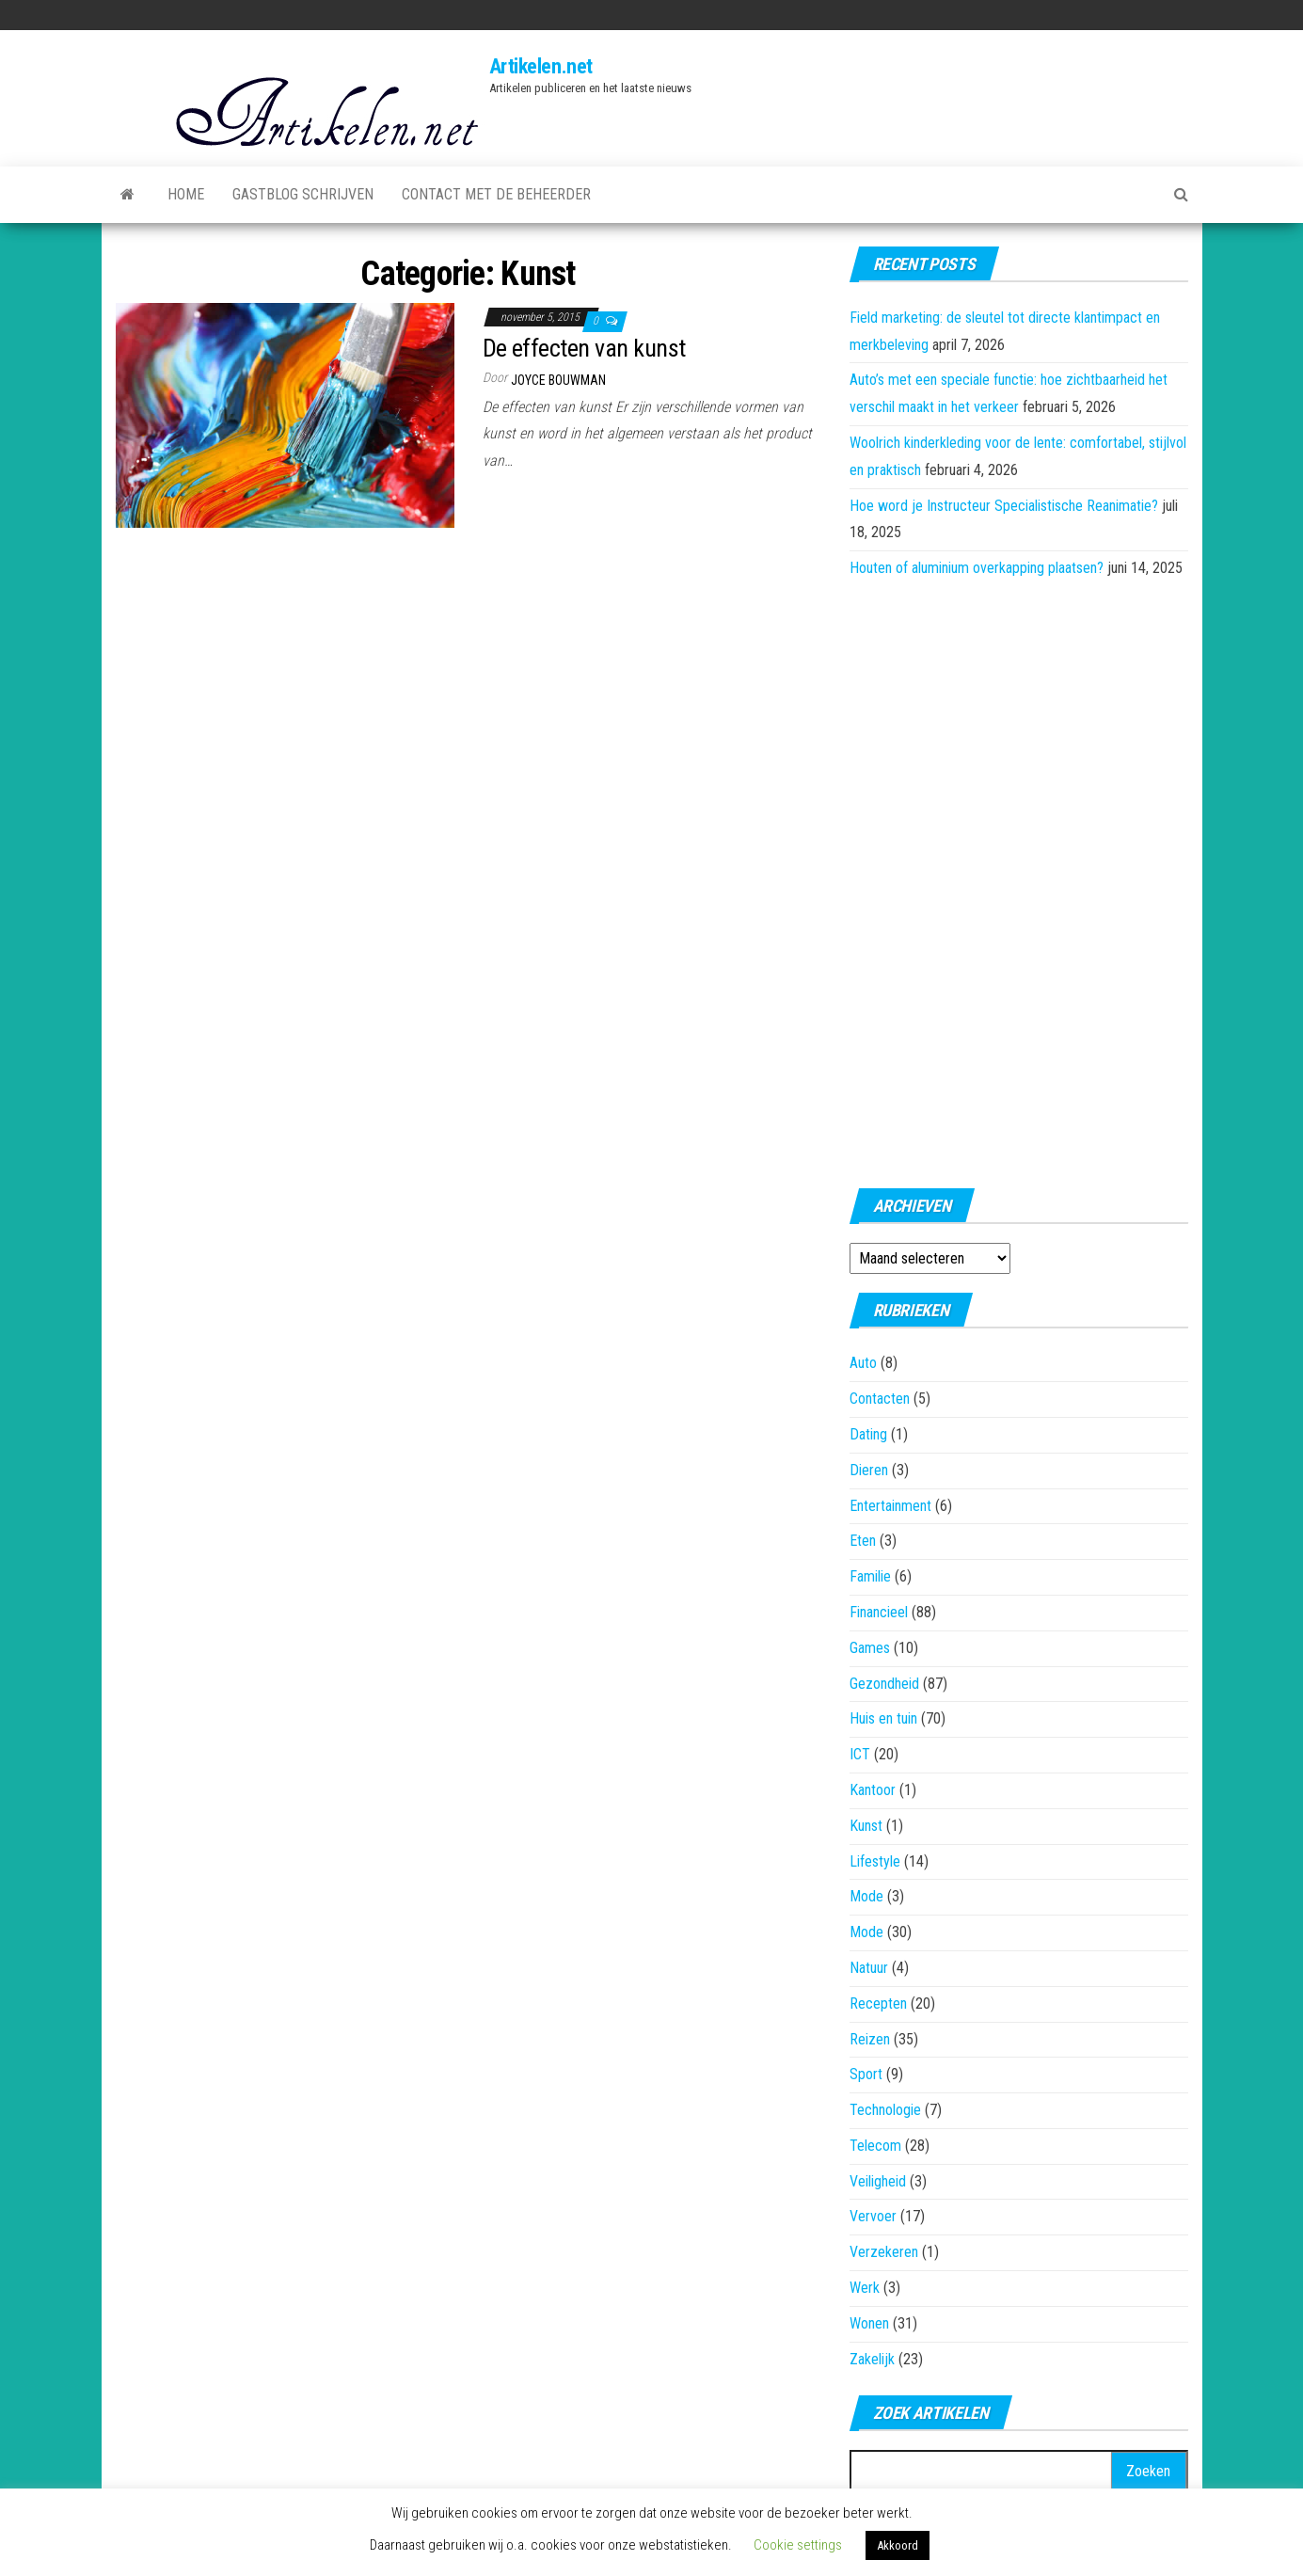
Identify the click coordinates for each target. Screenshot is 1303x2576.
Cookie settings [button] (798, 2544)
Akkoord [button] (897, 2545)
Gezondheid (884, 1684)
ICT (860, 1754)
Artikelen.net (541, 66)
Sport (866, 2074)
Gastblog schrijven (302, 194)
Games (870, 1648)
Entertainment (890, 1506)
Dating (868, 1434)
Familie (870, 1576)
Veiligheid (878, 2181)
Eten (863, 1541)
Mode (866, 1896)
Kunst (866, 1826)
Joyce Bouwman (558, 380)
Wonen (869, 2323)
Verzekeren (884, 2252)
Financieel (879, 1612)
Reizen (870, 2039)
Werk (865, 2288)
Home (185, 194)
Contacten (880, 1398)
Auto (863, 1363)
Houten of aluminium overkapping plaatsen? (977, 568)
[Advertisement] (1018, 878)
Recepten (878, 2003)
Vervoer (873, 2216)
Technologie (885, 2110)
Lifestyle (875, 1861)
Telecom (875, 2146)
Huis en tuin (883, 1718)
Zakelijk (872, 2359)
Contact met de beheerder (496, 194)
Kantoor (873, 1790)
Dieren (869, 1470)
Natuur (869, 1968)
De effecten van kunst (584, 348)
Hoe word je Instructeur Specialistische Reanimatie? (1004, 506)
